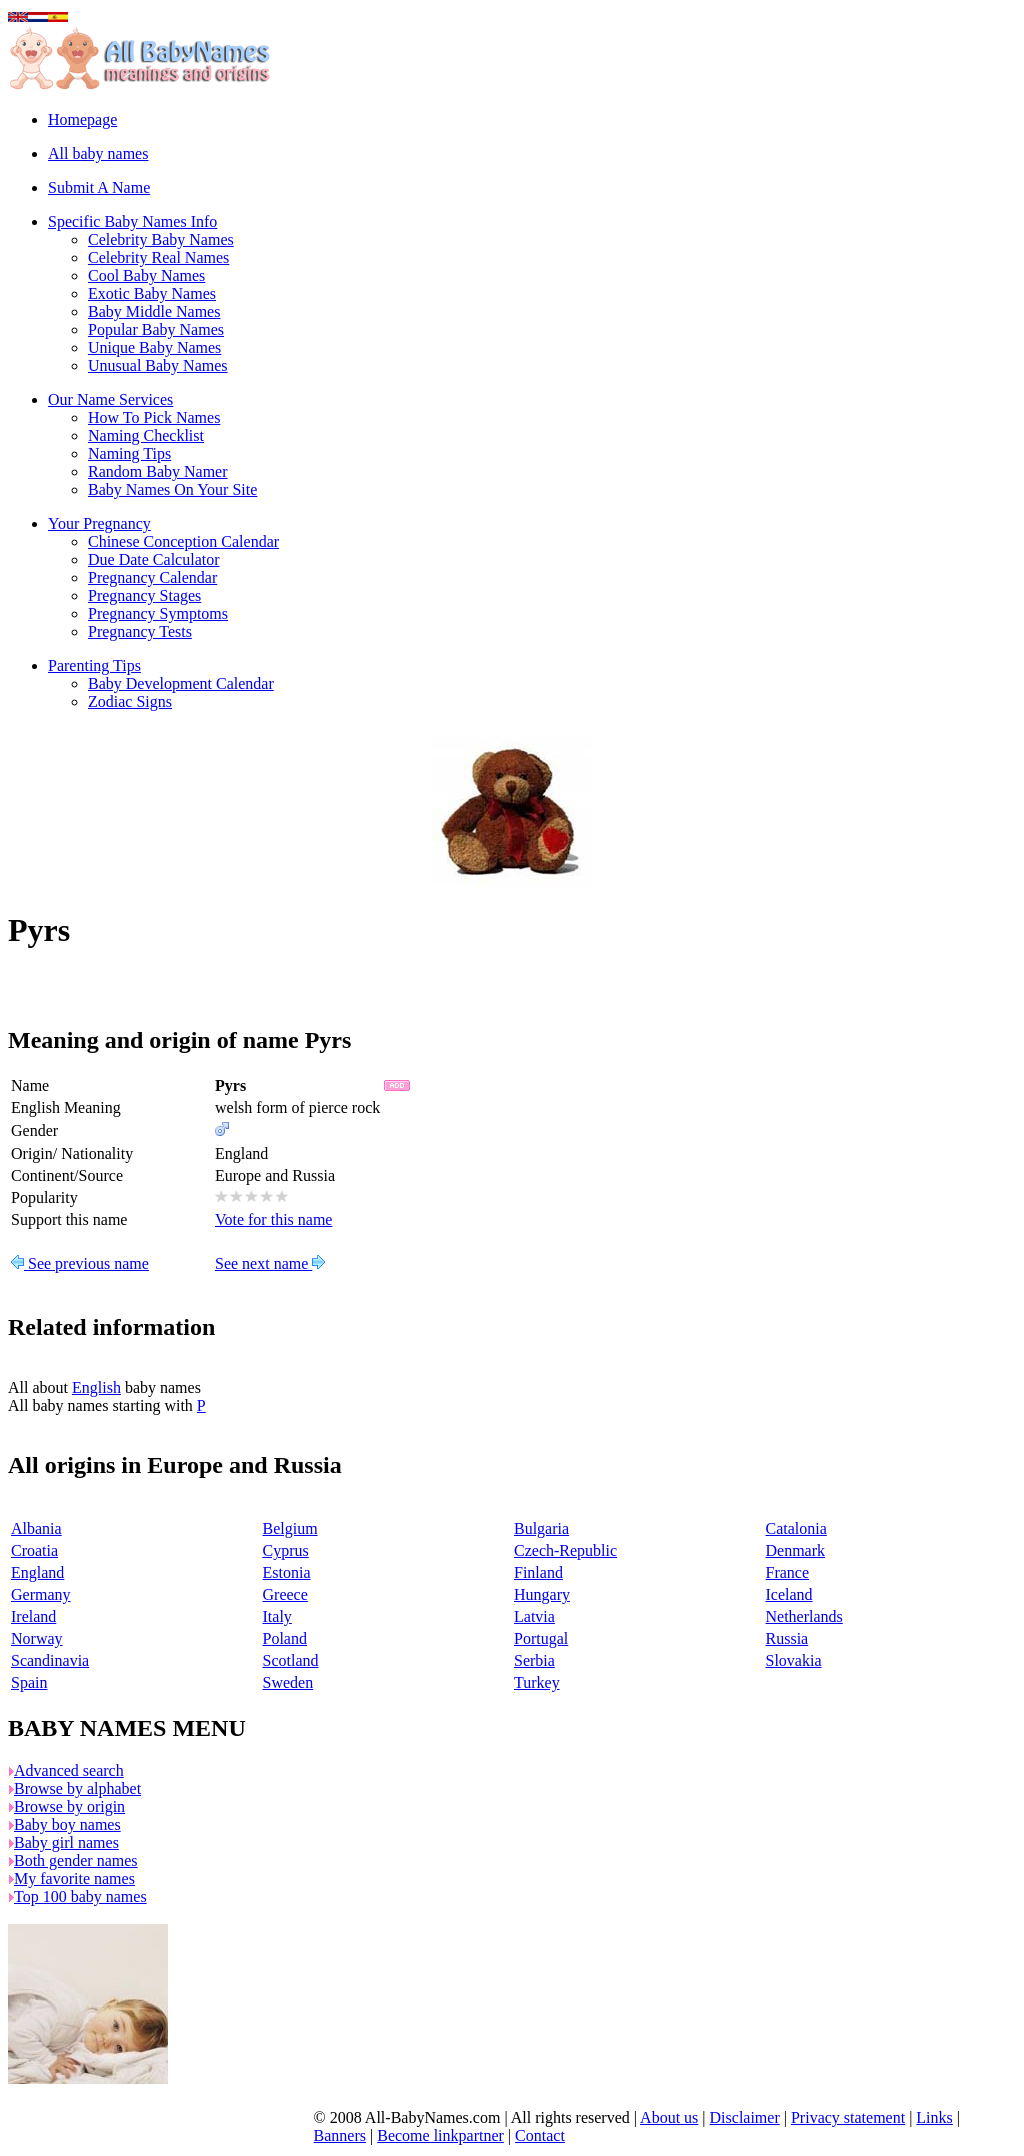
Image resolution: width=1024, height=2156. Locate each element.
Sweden (288, 1682)
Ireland (33, 1616)
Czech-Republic (565, 1550)
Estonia (287, 1572)
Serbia (534, 1660)
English (96, 1387)
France (788, 1572)
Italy (277, 1616)
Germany (41, 1594)
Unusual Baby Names (158, 365)
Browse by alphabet (77, 1788)
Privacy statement (848, 2117)
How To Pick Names (154, 417)
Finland (538, 1572)
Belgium (290, 1528)
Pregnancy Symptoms (158, 613)
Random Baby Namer (158, 471)
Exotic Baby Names (152, 293)
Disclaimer (745, 2117)
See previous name (80, 1263)
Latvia (534, 1616)
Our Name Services (110, 399)
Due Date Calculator (154, 559)
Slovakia (794, 1660)
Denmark (796, 1550)
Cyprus (286, 1550)
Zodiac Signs (130, 701)
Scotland (291, 1660)
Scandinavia (50, 1660)
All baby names (98, 153)
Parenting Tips (94, 665)
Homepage (82, 119)
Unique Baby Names (154, 347)
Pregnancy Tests (140, 631)
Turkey (537, 1682)
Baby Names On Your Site (172, 489)
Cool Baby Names (146, 275)
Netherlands (804, 1616)
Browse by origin (69, 1806)
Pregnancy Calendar (152, 577)
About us (669, 2117)
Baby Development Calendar (181, 683)
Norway (37, 1638)
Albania (36, 1528)
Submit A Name (99, 187)
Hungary (542, 1594)
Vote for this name (273, 1219)
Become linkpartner (440, 2135)
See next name (270, 1263)
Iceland (789, 1594)
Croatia (34, 1550)
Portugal (541, 1638)
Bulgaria (541, 1528)
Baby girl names (66, 1842)
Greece (285, 1594)
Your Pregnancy (99, 523)
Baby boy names (67, 1824)
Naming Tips (129, 453)
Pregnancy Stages (144, 595)
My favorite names (74, 1878)
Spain (29, 1682)
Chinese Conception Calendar (183, 541)
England (37, 1572)
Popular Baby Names (156, 329)
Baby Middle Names (154, 311)
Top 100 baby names (80, 1896)
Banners (340, 2135)
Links (934, 2117)
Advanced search (69, 1770)
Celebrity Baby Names (161, 239)
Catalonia (796, 1528)
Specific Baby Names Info (132, 221)
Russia (787, 1638)
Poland (285, 1638)
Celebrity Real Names (158, 257)
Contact (540, 2135)
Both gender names (76, 1860)
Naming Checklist (146, 435)
